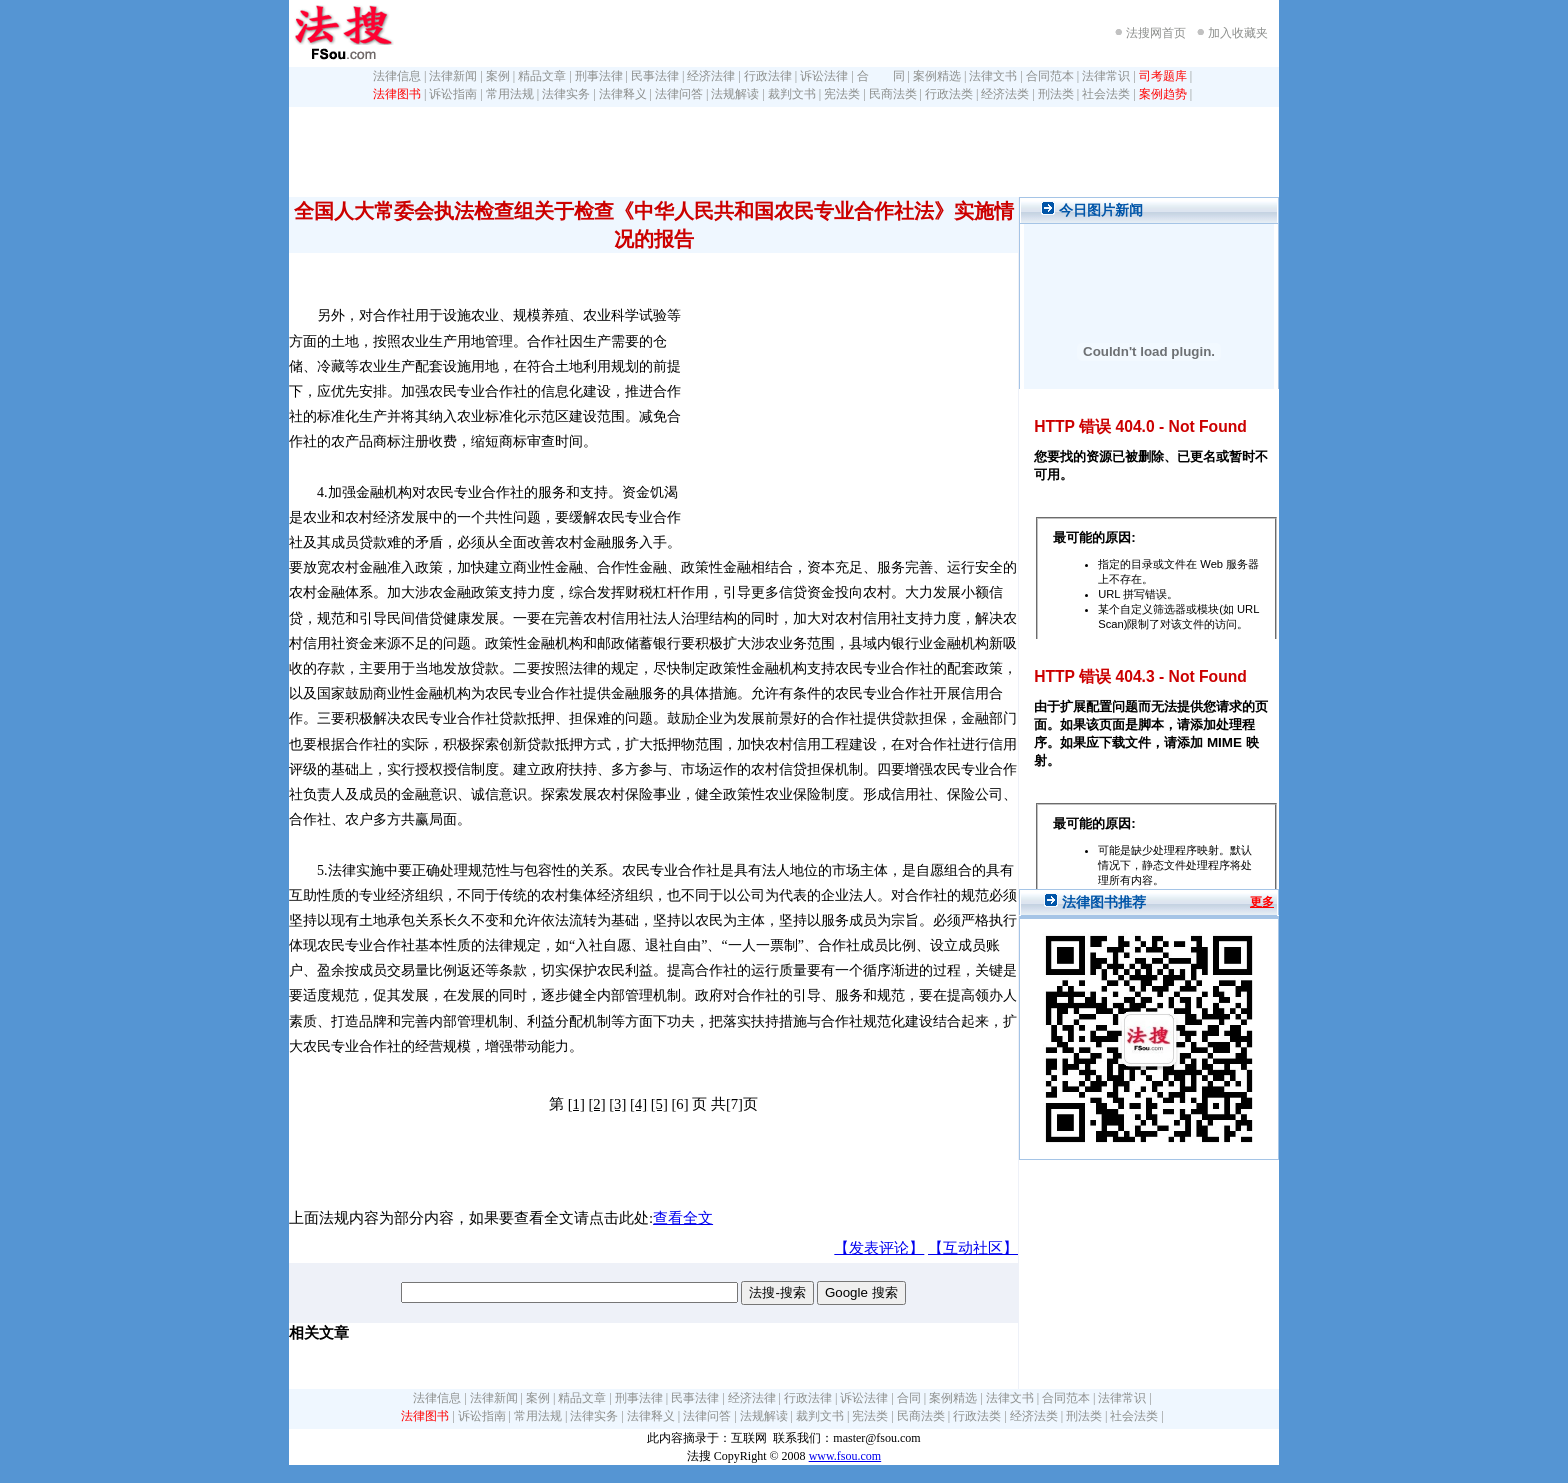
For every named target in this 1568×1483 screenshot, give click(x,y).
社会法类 (1106, 94)
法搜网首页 (1156, 33)
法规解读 (735, 94)
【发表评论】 (879, 1248)
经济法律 (711, 76)
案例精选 (937, 76)
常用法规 (510, 94)
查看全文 (683, 1218)
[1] (576, 1104)
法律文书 (993, 76)
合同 (909, 1398)
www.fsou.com (845, 1456)
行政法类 (949, 94)
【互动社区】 (973, 1248)
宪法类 (842, 94)
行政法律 (768, 76)
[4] (638, 1104)
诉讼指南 (453, 94)
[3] (617, 1104)
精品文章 (542, 76)
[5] (659, 1104)
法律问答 (679, 94)
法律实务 (566, 94)
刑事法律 (599, 76)
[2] (596, 1104)
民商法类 (893, 94)
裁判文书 (792, 94)
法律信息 (397, 76)
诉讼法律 (824, 76)
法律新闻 (453, 76)
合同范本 (1050, 76)
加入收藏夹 (1238, 33)
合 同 (881, 76)
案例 (498, 76)
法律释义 (623, 94)
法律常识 (1106, 76)
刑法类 (1056, 94)
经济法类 (1005, 94)
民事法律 (655, 76)
